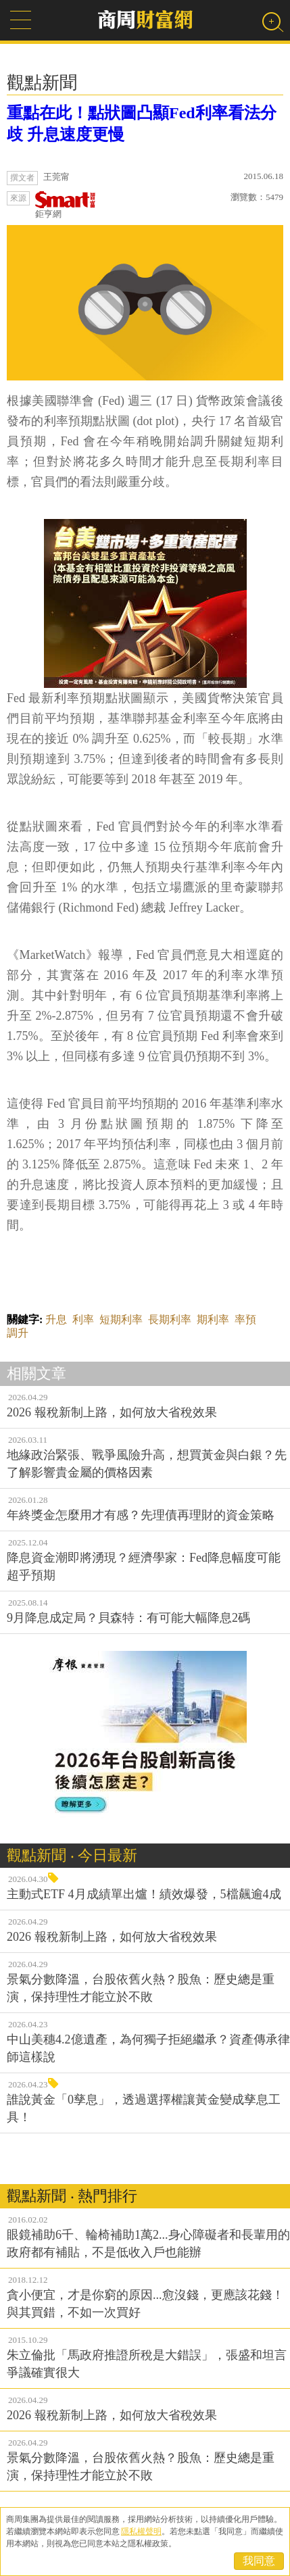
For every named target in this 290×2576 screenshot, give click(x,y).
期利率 (213, 1319)
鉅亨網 (65, 205)
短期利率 (121, 1319)
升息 (56, 1319)
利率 (83, 1319)
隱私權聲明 (141, 2531)
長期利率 (169, 1319)
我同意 (259, 2561)
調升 (17, 1333)
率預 (245, 1319)
